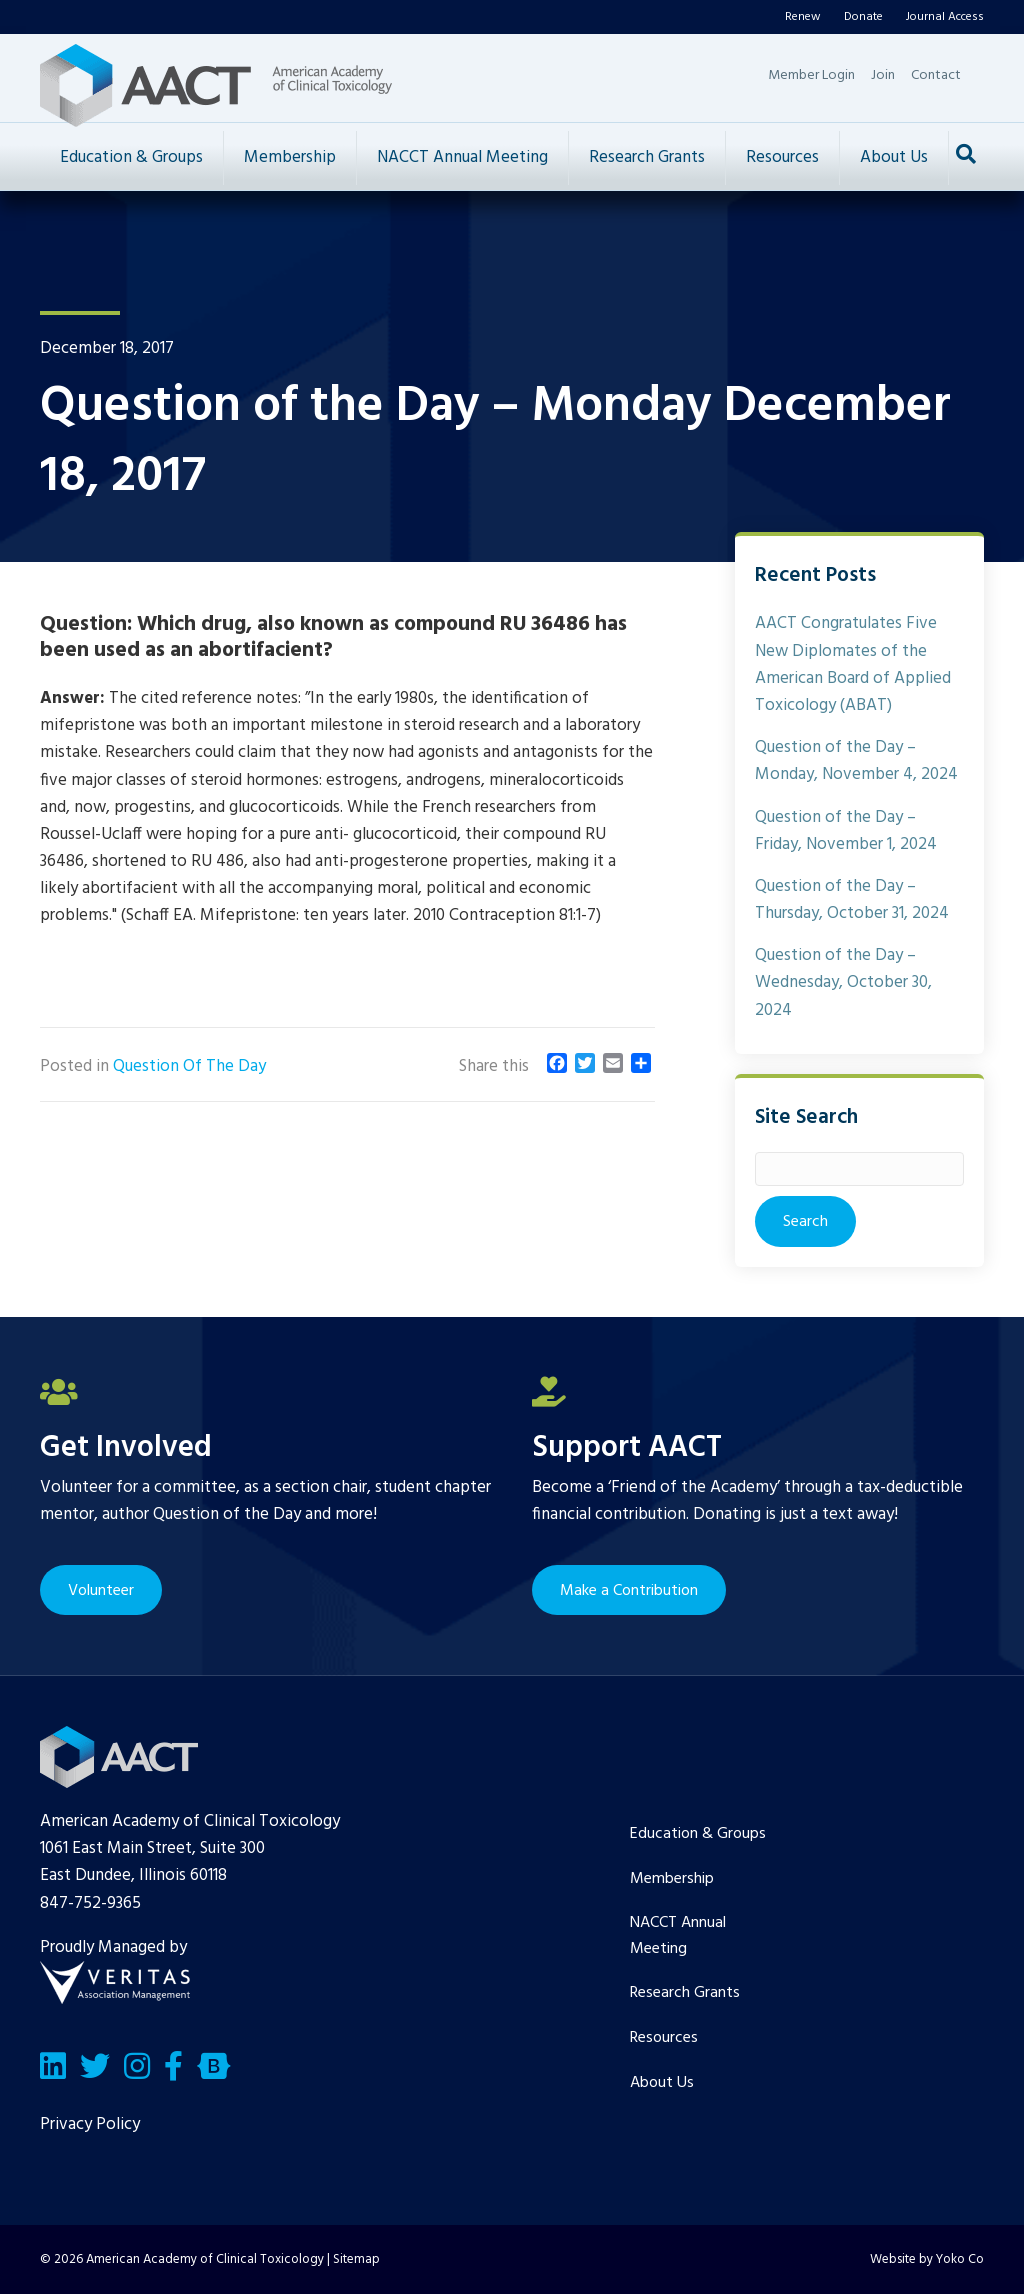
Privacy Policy (90, 2124)
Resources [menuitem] (664, 2038)
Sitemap (356, 2259)
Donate (863, 17)
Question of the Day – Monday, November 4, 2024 (856, 761)
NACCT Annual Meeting (462, 157)
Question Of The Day (189, 1066)
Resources (782, 157)
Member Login (811, 75)
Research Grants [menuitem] (685, 1993)
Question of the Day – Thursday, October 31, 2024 (852, 900)
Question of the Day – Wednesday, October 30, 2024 (843, 982)
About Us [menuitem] (662, 2083)
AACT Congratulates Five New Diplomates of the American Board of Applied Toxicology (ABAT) (853, 664)
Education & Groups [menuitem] (698, 1834)
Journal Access (945, 17)
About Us (894, 157)
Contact (936, 75)
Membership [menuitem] (672, 1879)
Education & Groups (131, 157)
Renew (803, 17)
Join (883, 75)
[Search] (966, 154)
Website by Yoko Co (927, 2259)
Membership (290, 157)
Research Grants (647, 157)
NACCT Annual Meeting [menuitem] (678, 1936)
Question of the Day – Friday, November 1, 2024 (846, 831)
